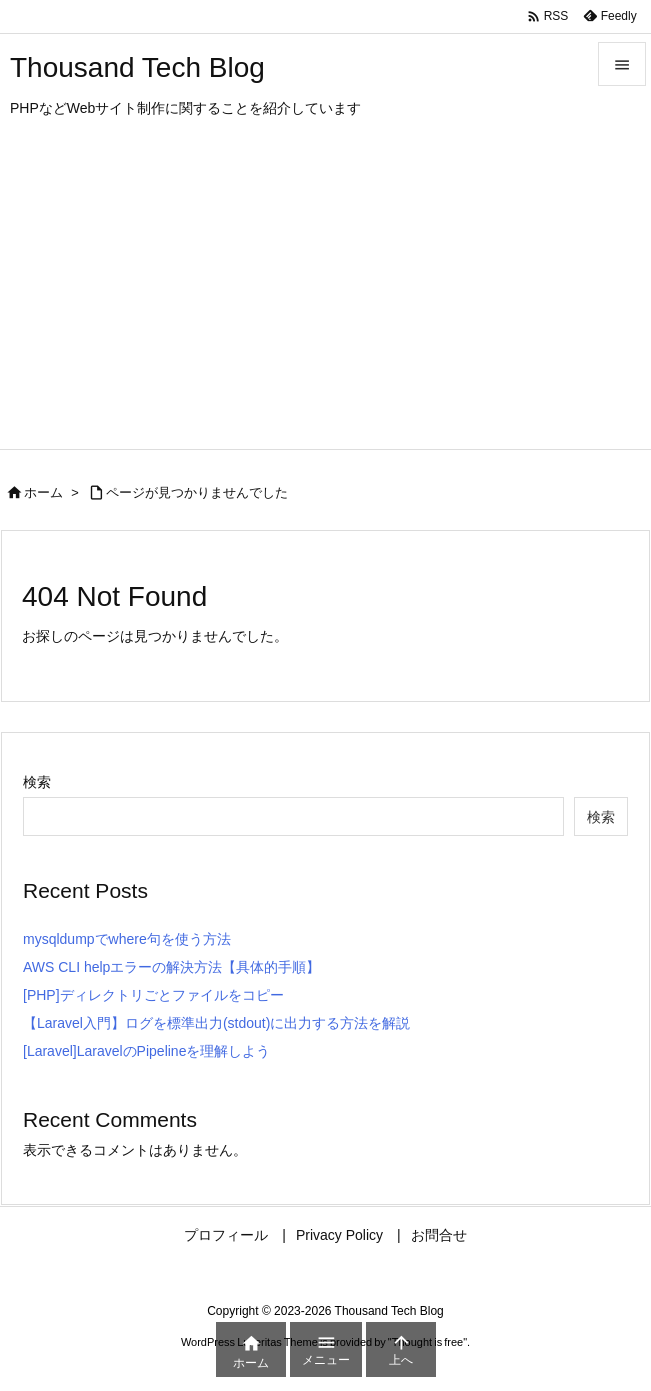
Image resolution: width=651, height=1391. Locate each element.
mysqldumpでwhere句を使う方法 (127, 939)
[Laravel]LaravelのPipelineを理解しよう (146, 1051)
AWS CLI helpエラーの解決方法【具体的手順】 (171, 967)
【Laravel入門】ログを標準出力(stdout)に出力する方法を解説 (216, 1023)
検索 (37, 782)
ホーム (43, 492)
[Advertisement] (325, 299)
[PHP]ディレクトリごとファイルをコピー (153, 995)
